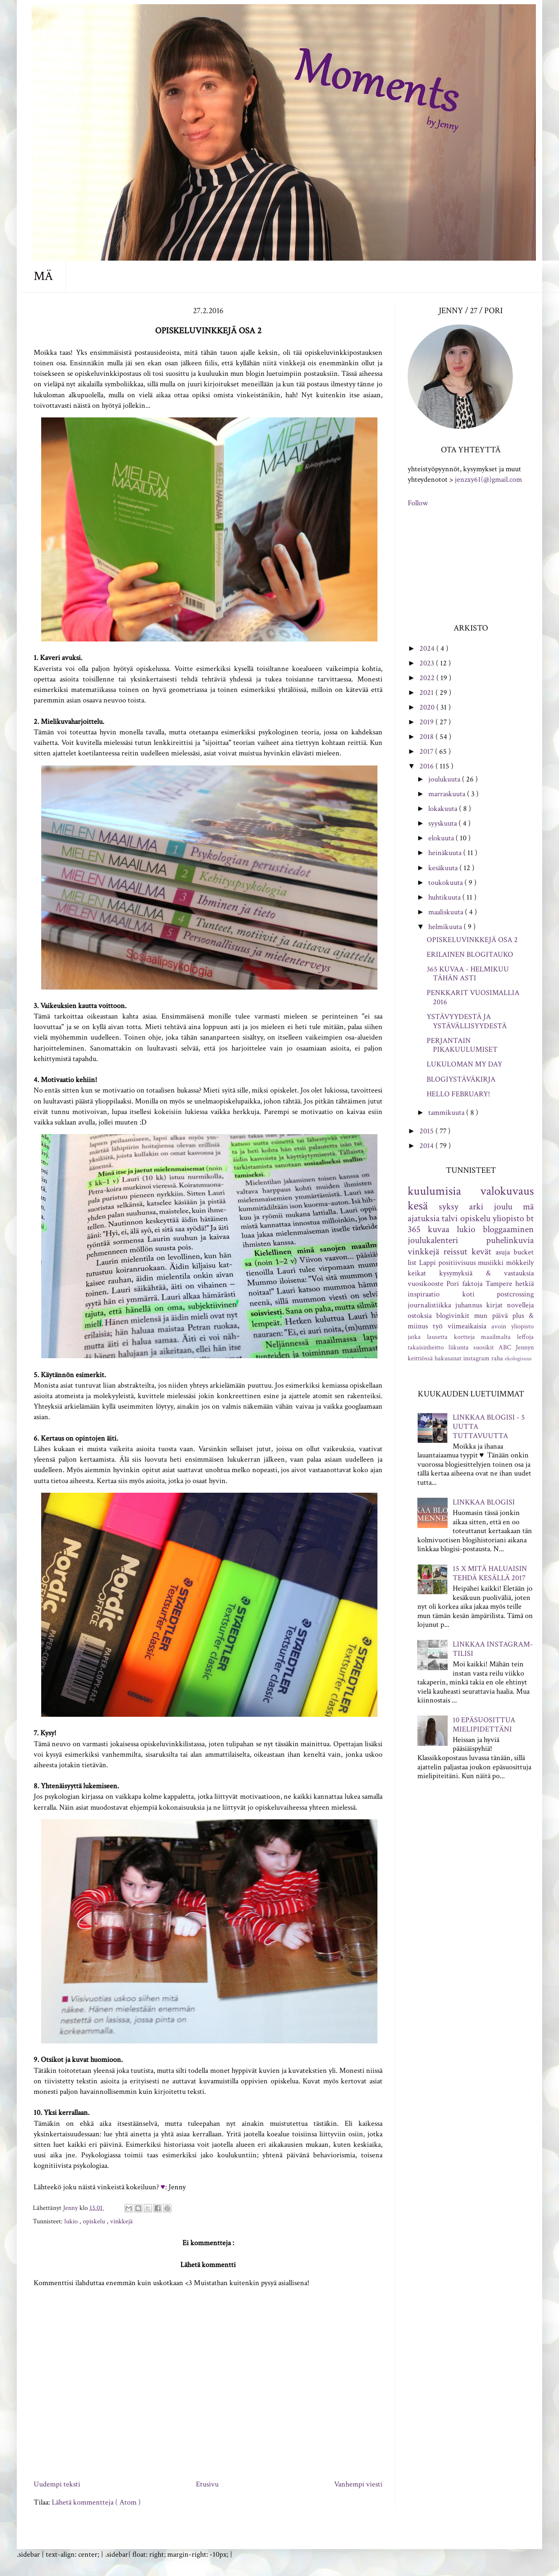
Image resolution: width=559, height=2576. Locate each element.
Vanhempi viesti (358, 2484)
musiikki (491, 1262)
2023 (427, 663)
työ (438, 1326)
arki (476, 1207)
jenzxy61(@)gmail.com (488, 479)
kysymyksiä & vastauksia (486, 1273)
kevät (481, 1252)
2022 (427, 678)
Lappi (427, 1262)
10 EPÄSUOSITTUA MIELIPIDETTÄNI (484, 1724)
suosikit (483, 1347)
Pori (452, 1283)
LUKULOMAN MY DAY (464, 1064)
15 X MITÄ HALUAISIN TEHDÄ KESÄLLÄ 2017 (490, 1573)
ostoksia (420, 1315)
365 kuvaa (428, 1229)
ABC (504, 1347)
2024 (427, 648)
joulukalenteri (433, 1240)
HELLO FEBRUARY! (458, 1094)
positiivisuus (457, 1262)
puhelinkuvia (510, 1240)
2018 (427, 737)
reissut (455, 1252)
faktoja (472, 1283)
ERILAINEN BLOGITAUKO (470, 954)
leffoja (525, 1337)
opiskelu (95, 2221)
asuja (503, 1252)
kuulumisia (434, 1191)
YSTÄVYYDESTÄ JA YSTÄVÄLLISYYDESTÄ (467, 1021)
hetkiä (524, 1283)
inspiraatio (424, 1294)
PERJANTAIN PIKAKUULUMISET (462, 1045)
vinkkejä (121, 2221)
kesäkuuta (443, 868)
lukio (71, 2221)
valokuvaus (507, 1191)
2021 (427, 692)
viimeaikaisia (467, 1326)
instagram (476, 1358)
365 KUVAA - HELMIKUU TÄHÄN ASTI (468, 973)
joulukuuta (445, 779)
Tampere (498, 1283)
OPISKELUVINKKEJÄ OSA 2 (472, 940)
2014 (427, 1146)
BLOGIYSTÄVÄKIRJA (461, 1079)
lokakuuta (443, 808)
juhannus (468, 1305)
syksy (449, 1207)
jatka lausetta (428, 1337)
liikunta (458, 1347)
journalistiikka (429, 1305)
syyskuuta (443, 823)
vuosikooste (425, 1283)
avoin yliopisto (512, 1326)
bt (530, 1218)
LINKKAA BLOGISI (484, 1502)
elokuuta (442, 838)
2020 (427, 707)
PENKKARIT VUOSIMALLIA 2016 (473, 997)
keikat (417, 1273)
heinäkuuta (445, 853)
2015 (427, 1131)
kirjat (494, 1305)
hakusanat (448, 1358)
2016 (427, 766)
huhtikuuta (445, 897)
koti (468, 1294)
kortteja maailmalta (482, 1337)
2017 (427, 751)
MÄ (43, 276)
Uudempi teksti (57, 2484)
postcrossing (515, 1294)
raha (497, 1358)
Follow (418, 503)
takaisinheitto (426, 1347)
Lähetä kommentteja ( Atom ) (96, 2502)
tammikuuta (447, 1112)
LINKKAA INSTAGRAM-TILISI (493, 1648)
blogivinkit (452, 1315)
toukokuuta (446, 882)
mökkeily (520, 1262)
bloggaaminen (508, 1229)
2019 (427, 722)
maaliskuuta (446, 912)
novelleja (520, 1305)
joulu (503, 1207)
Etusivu (207, 2484)
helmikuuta (446, 927)
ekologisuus (518, 1358)
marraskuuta (447, 794)
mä (528, 1207)
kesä (418, 1206)
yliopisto (508, 1218)
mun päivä (491, 1315)
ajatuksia (424, 1218)
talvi (450, 1218)
